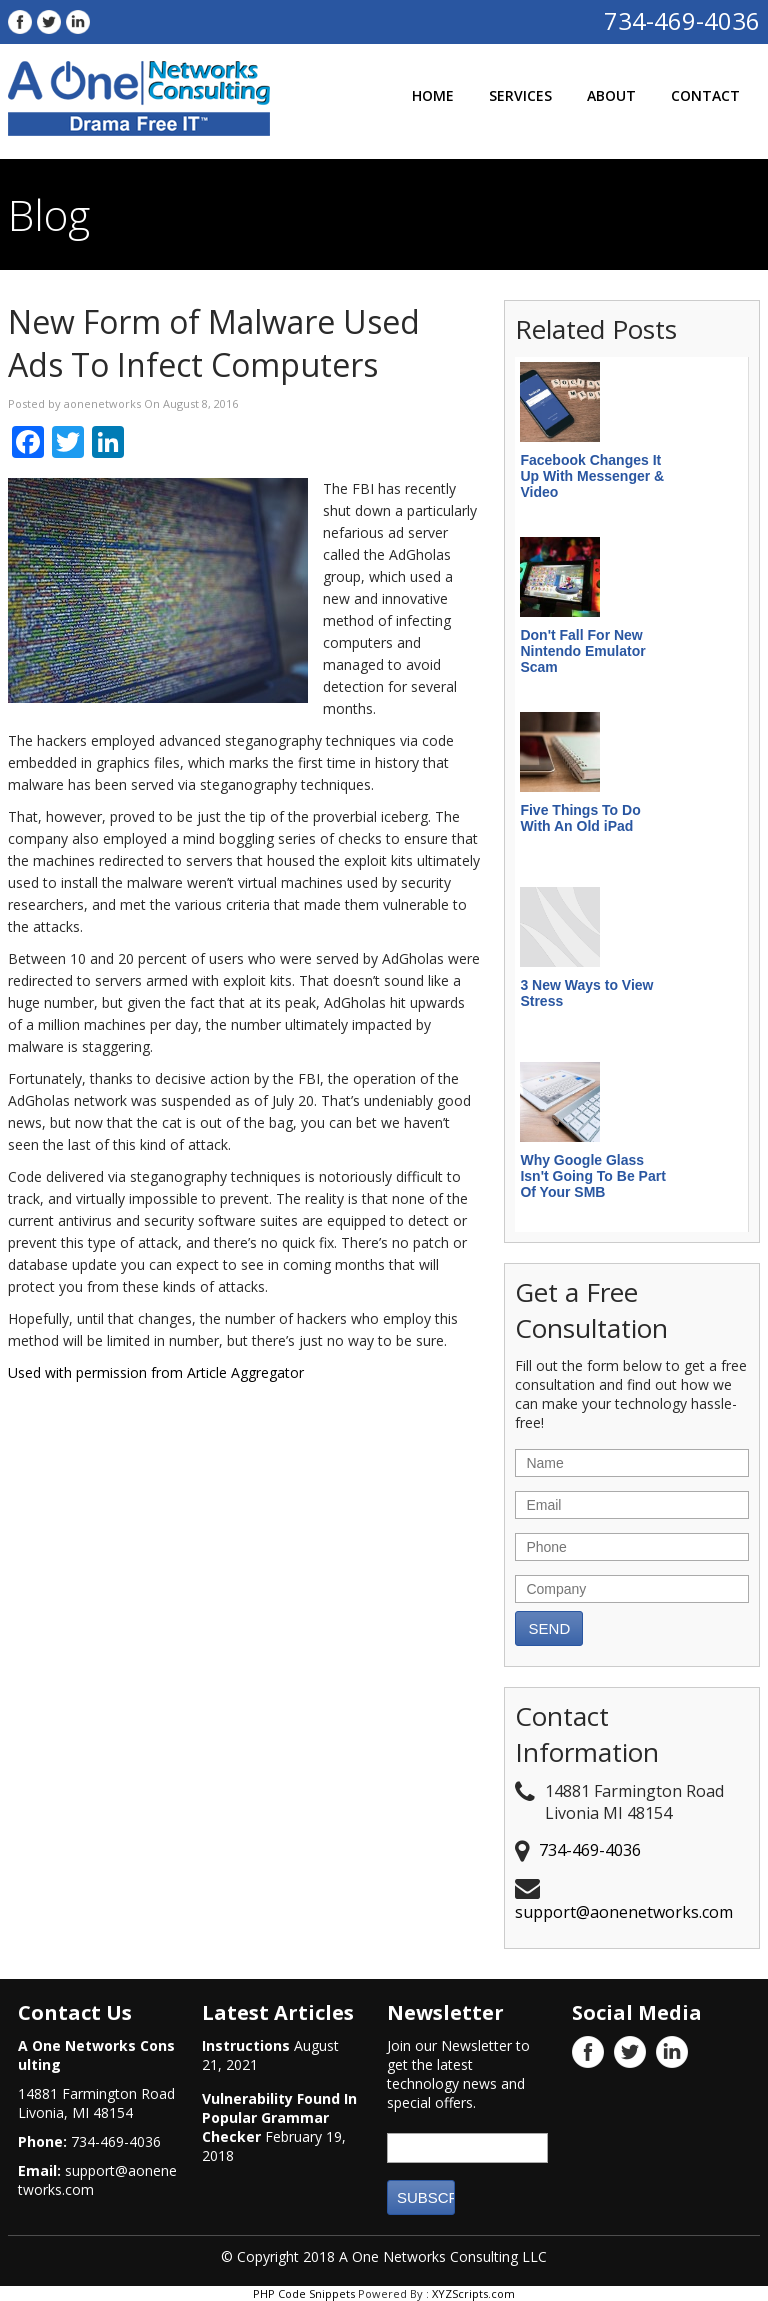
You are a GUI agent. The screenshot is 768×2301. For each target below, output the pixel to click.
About (611, 95)
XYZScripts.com (473, 2293)
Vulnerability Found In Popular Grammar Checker (279, 2117)
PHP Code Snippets (304, 2293)
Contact (705, 95)
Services (520, 95)
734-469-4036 (682, 20)
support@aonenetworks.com (624, 1912)
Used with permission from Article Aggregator (156, 1372)
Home (433, 95)
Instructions (246, 2045)
